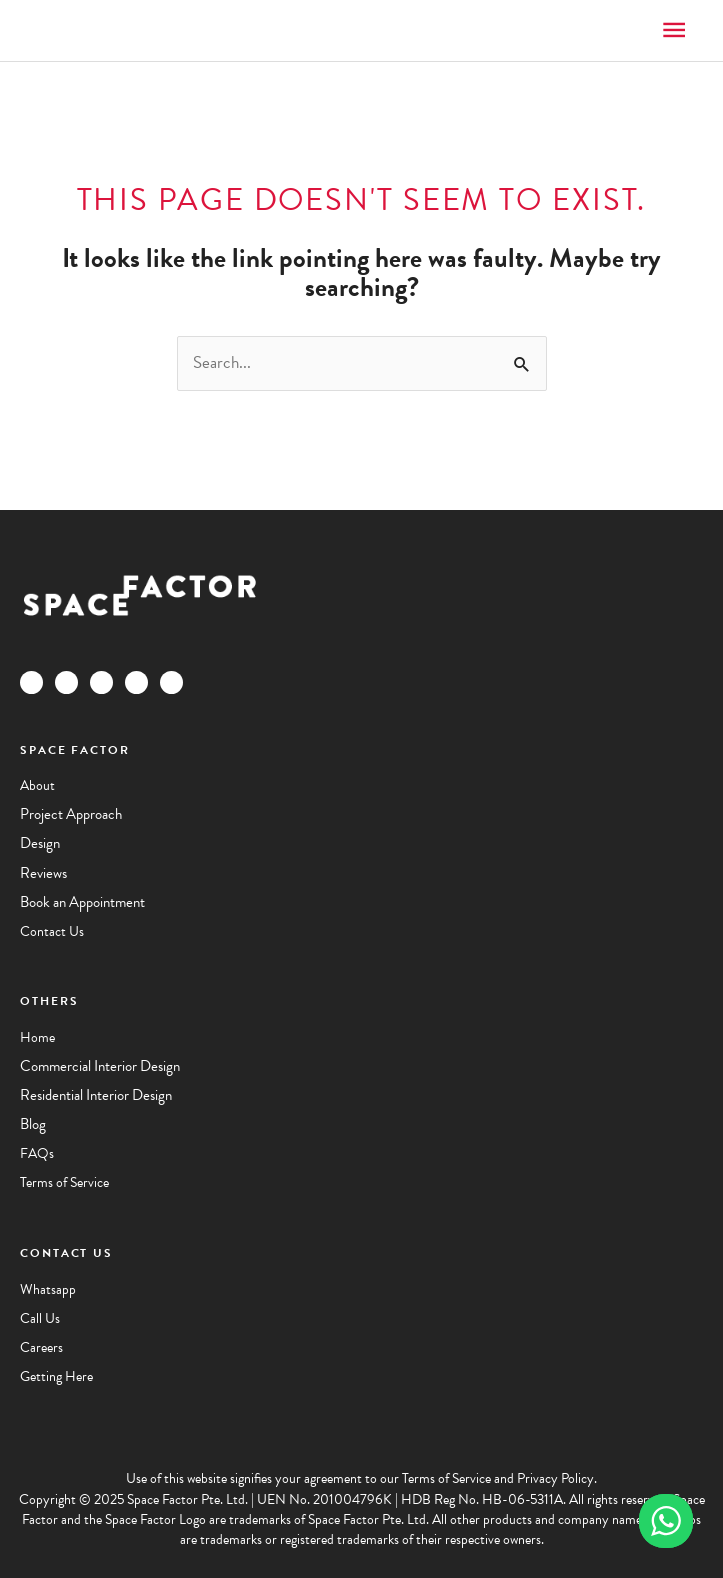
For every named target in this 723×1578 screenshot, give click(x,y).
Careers (41, 1347)
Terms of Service (64, 1182)
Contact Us (52, 931)
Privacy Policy (555, 1478)
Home (37, 1037)
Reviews (43, 873)
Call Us (40, 1318)
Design (40, 843)
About (37, 785)
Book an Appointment (82, 902)
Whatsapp (48, 1289)
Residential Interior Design (96, 1095)
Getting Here (56, 1376)
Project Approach (71, 814)
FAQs (37, 1153)
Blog (33, 1124)
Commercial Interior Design (100, 1066)
